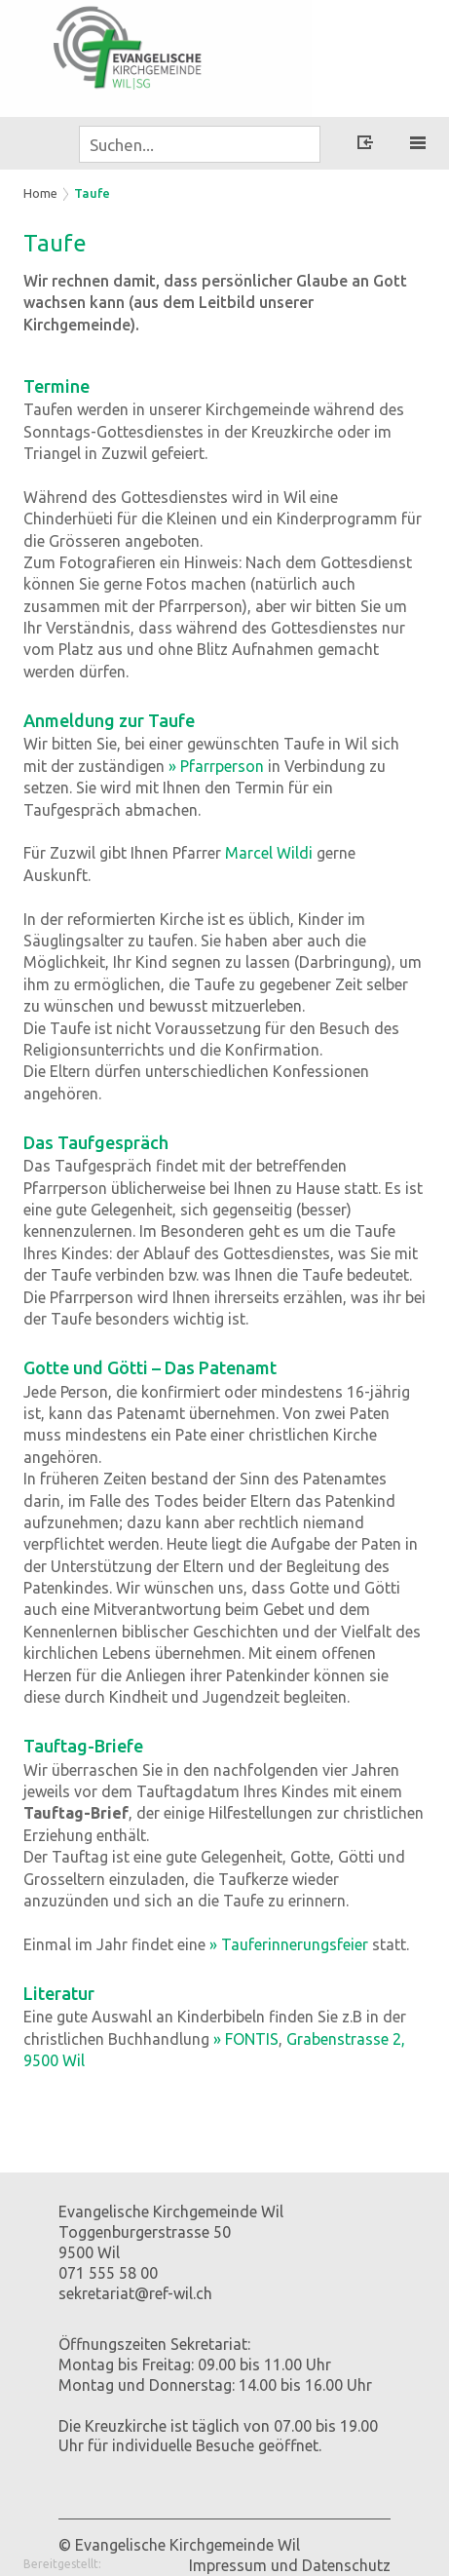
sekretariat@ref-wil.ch (135, 2293)
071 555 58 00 (108, 2273)
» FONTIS (246, 2039)
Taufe (92, 193)
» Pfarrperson (216, 766)
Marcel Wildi (269, 853)
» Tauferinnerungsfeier (288, 1944)
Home (40, 193)
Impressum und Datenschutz (290, 2565)
